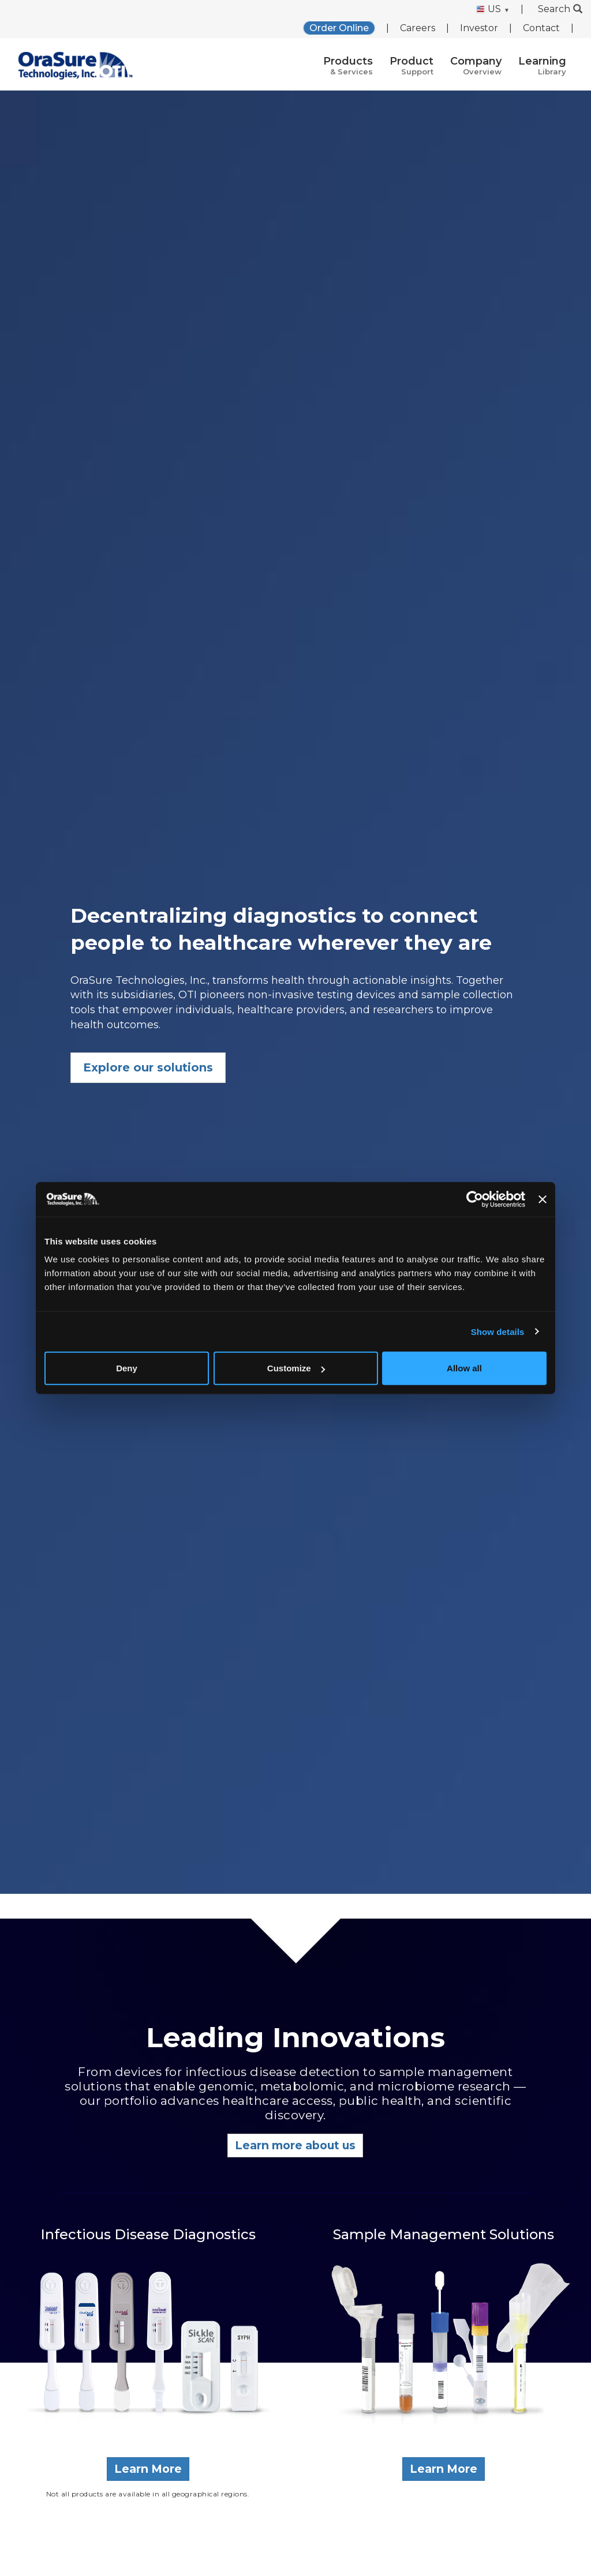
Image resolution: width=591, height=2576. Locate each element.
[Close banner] (542, 1199)
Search (560, 8)
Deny (126, 1368)
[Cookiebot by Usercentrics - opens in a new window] (474, 1199)
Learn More (148, 2469)
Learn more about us (295, 2145)
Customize (296, 1368)
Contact (541, 27)
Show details (498, 1331)
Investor (479, 27)
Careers (417, 27)
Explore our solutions (148, 1067)
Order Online (339, 27)
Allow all (464, 1368)
